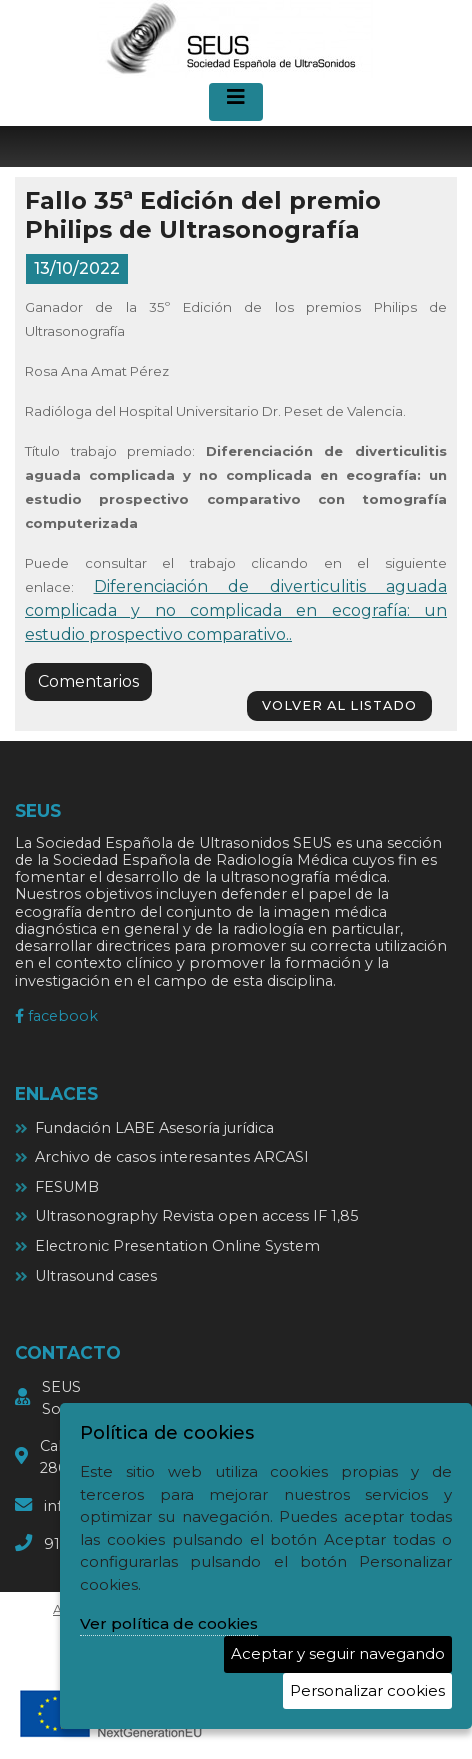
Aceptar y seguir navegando (338, 1653)
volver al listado (339, 705)
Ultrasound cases (96, 1276)
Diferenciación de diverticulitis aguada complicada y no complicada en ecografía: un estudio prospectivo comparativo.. (236, 610)
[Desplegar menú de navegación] (236, 102)
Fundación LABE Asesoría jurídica (154, 1128)
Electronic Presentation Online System (177, 1246)
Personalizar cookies (367, 1690)
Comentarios (88, 681)
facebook (56, 1016)
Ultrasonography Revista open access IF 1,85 (196, 1216)
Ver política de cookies (169, 1623)
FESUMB (67, 1187)
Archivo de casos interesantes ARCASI (172, 1157)
